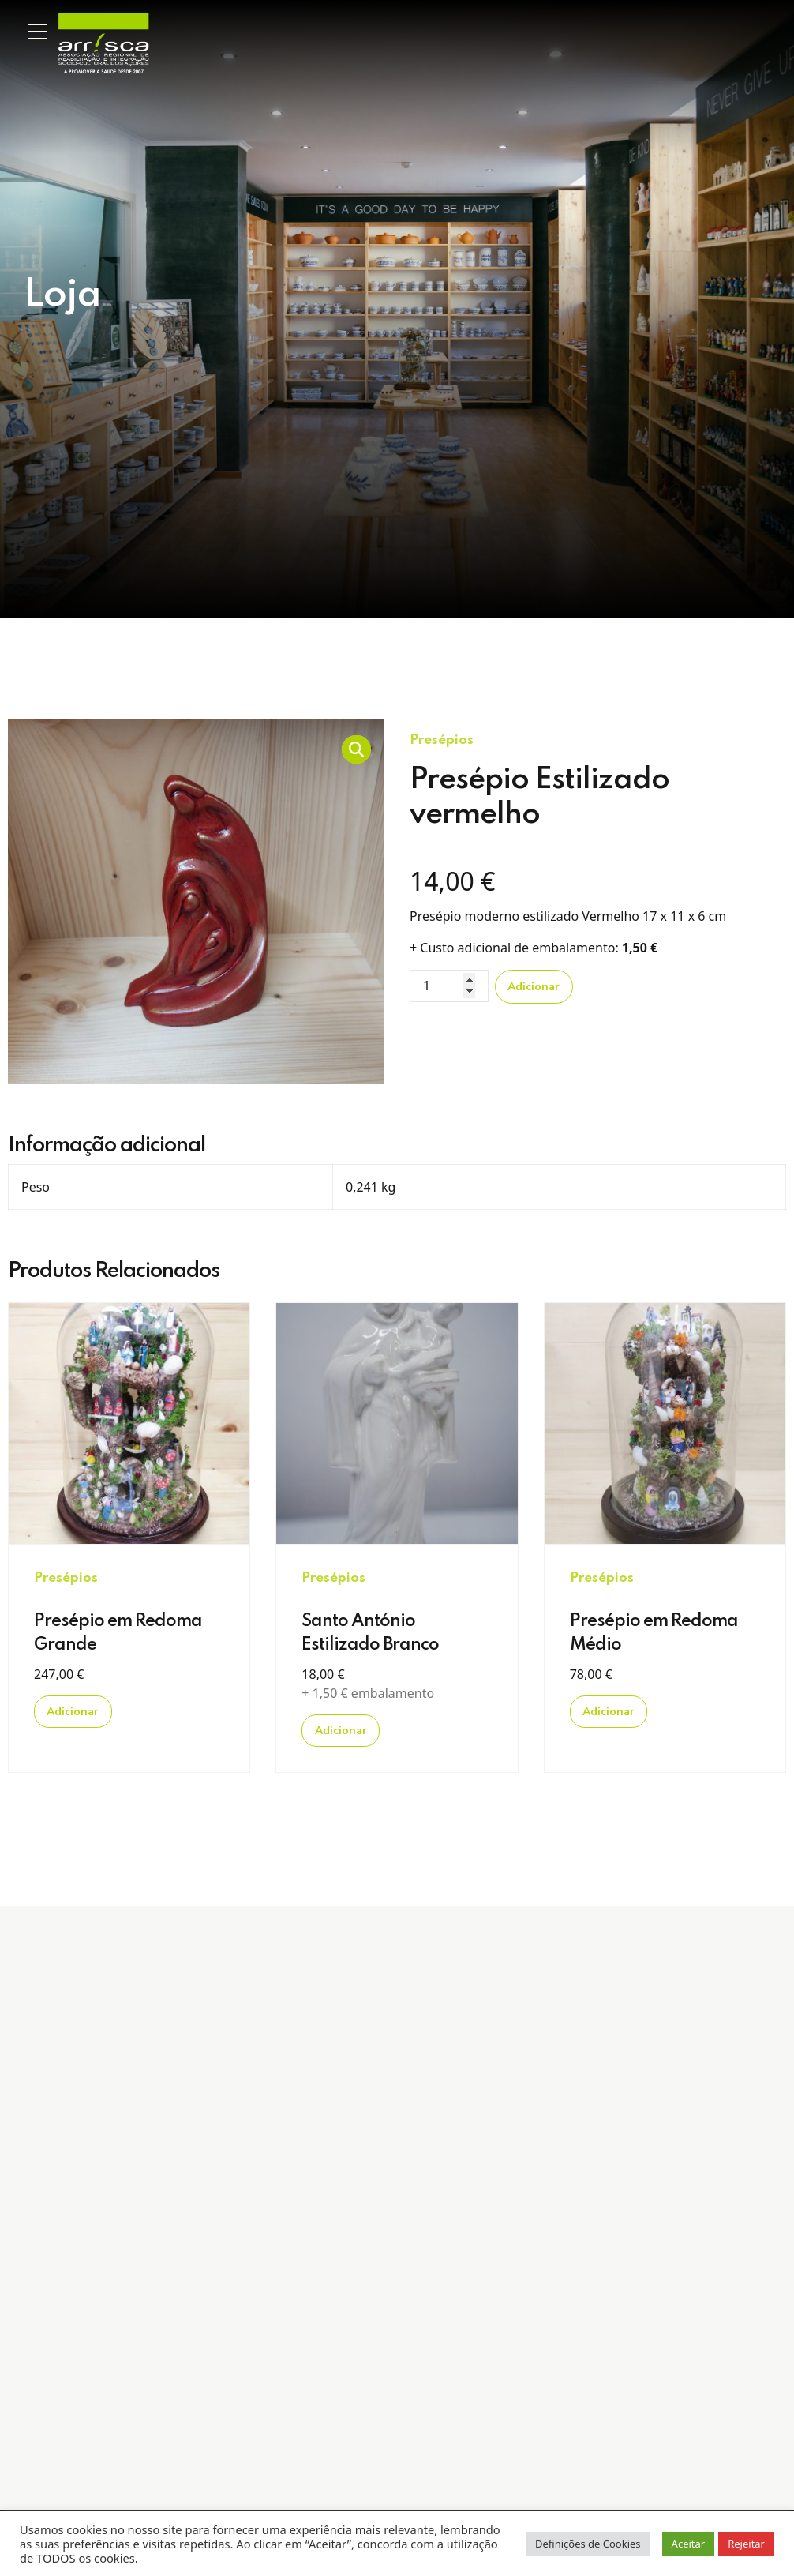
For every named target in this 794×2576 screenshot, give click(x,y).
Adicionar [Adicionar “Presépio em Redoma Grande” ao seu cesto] (73, 1711)
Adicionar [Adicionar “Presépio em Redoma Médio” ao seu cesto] (608, 1711)
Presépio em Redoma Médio (654, 1633)
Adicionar (533, 986)
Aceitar (689, 2544)
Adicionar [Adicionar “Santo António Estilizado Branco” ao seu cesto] (341, 1730)
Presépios (442, 740)
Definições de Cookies (588, 2544)
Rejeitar (746, 2544)
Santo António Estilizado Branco (370, 1633)
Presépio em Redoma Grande (118, 1633)
